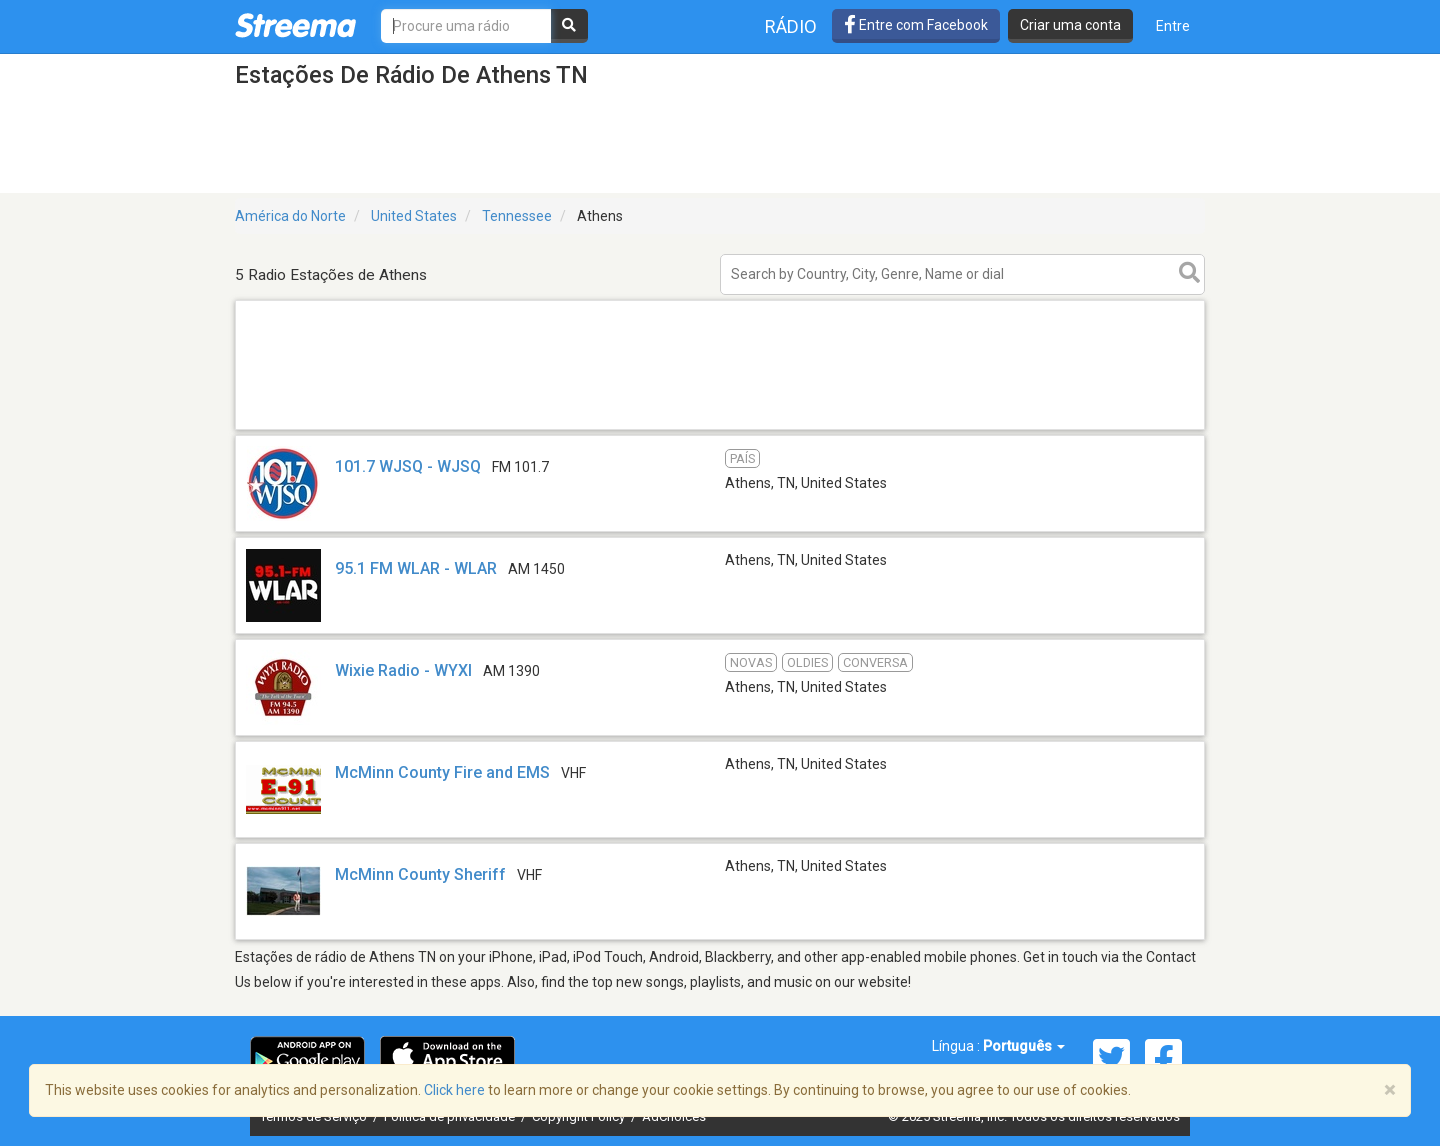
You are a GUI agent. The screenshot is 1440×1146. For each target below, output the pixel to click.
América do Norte (290, 216)
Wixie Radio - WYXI (403, 670)
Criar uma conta (1070, 25)
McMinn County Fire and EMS (442, 772)
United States (414, 216)
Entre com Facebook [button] (916, 25)
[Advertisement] (720, 428)
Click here (454, 1090)
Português (1024, 1046)
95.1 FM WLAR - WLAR (416, 568)
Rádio (791, 26)
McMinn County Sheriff (420, 874)
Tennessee (517, 216)
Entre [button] (1173, 26)
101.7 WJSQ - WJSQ (408, 466)
